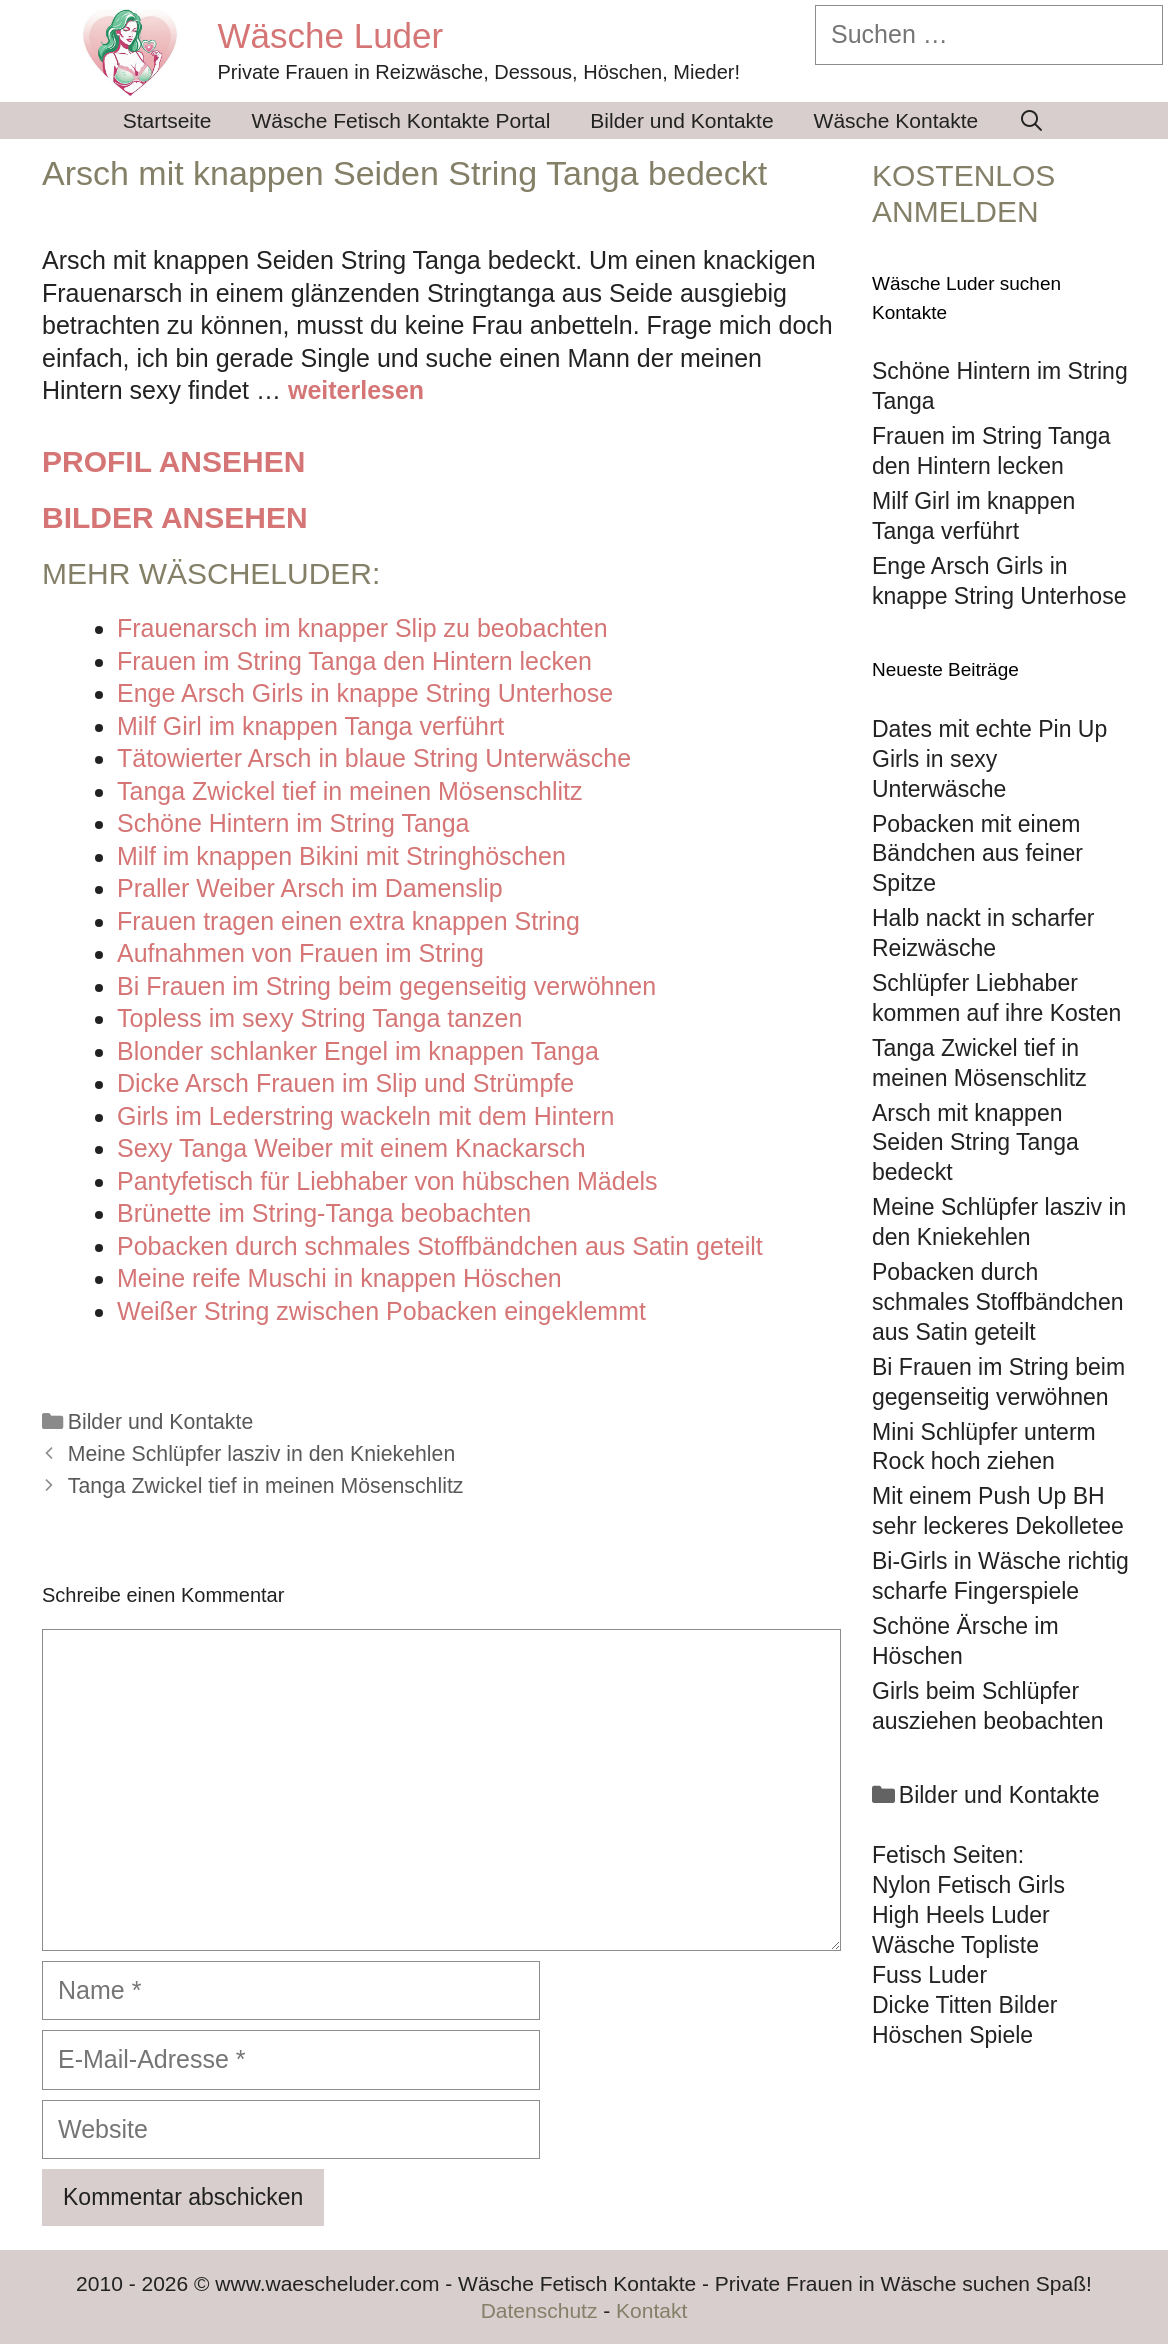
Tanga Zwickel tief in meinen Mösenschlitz (266, 1486)
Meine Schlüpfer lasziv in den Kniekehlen (261, 1454)
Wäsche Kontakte (896, 120)
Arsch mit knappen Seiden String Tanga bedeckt (975, 1143)
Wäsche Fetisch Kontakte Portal (401, 120)
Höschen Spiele (952, 2035)
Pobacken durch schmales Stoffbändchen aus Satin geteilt (997, 1302)
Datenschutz (539, 2310)
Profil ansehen (173, 461)
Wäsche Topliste (955, 1945)
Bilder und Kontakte (681, 120)
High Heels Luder (961, 1915)
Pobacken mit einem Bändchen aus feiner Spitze (977, 854)
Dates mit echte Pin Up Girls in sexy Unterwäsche (989, 759)
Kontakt (651, 2310)
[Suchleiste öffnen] (1031, 120)
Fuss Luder (929, 1975)
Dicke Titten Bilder (964, 2005)
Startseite (167, 120)
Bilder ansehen (175, 517)
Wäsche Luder (331, 35)
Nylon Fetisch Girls (968, 1885)
